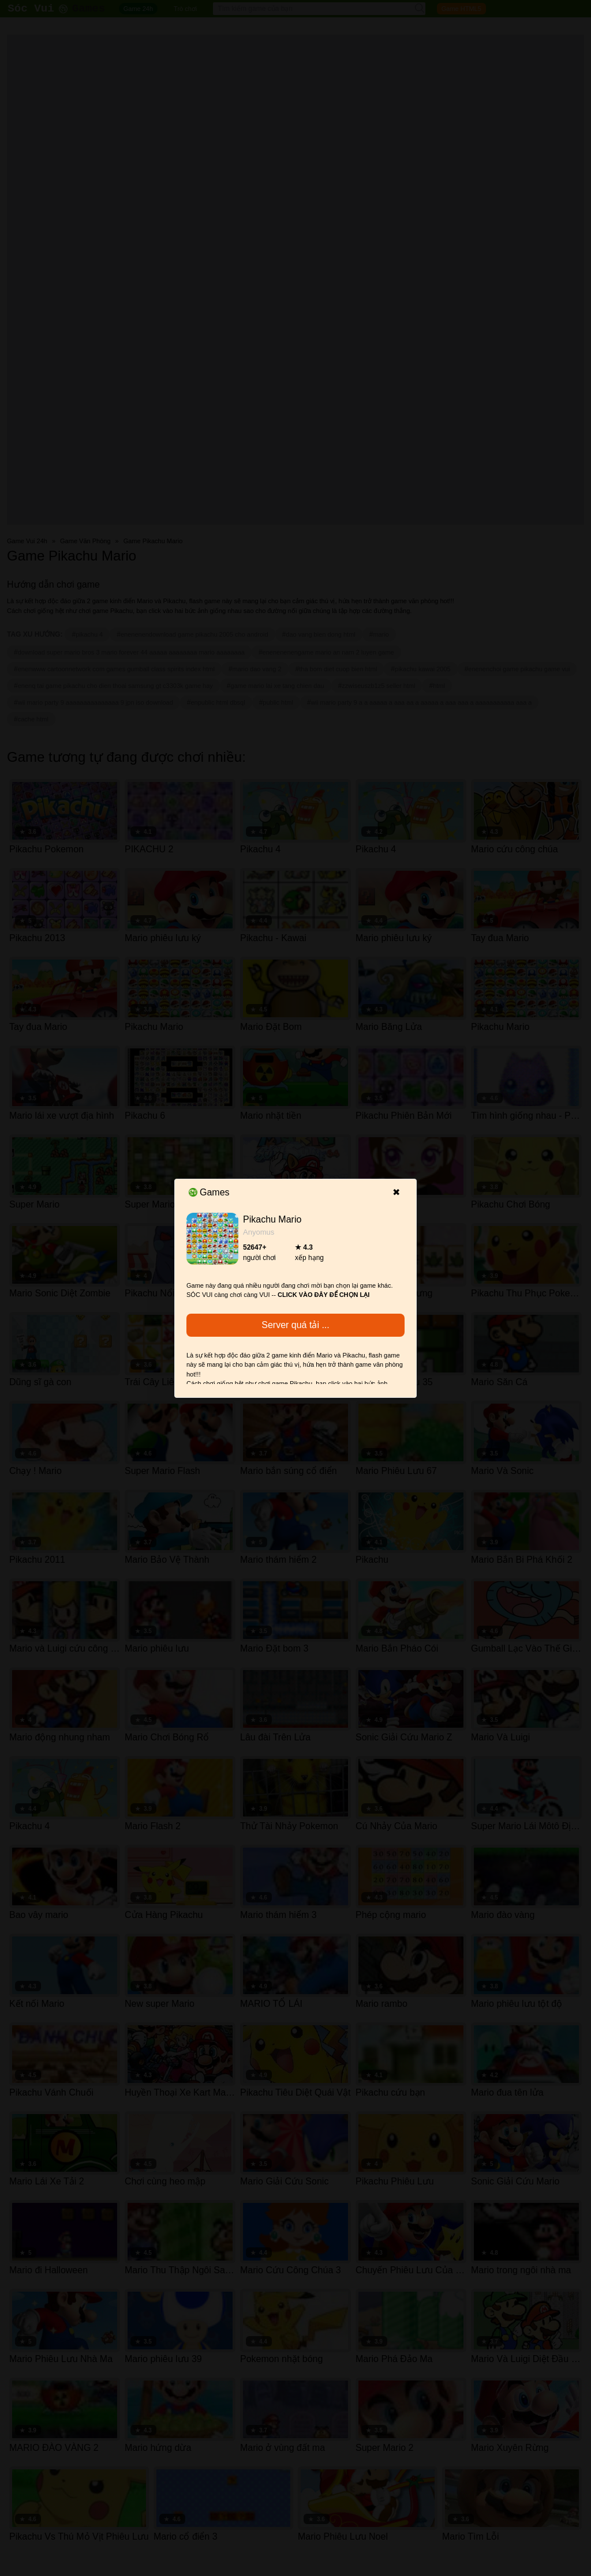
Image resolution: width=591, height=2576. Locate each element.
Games (209, 1192)
